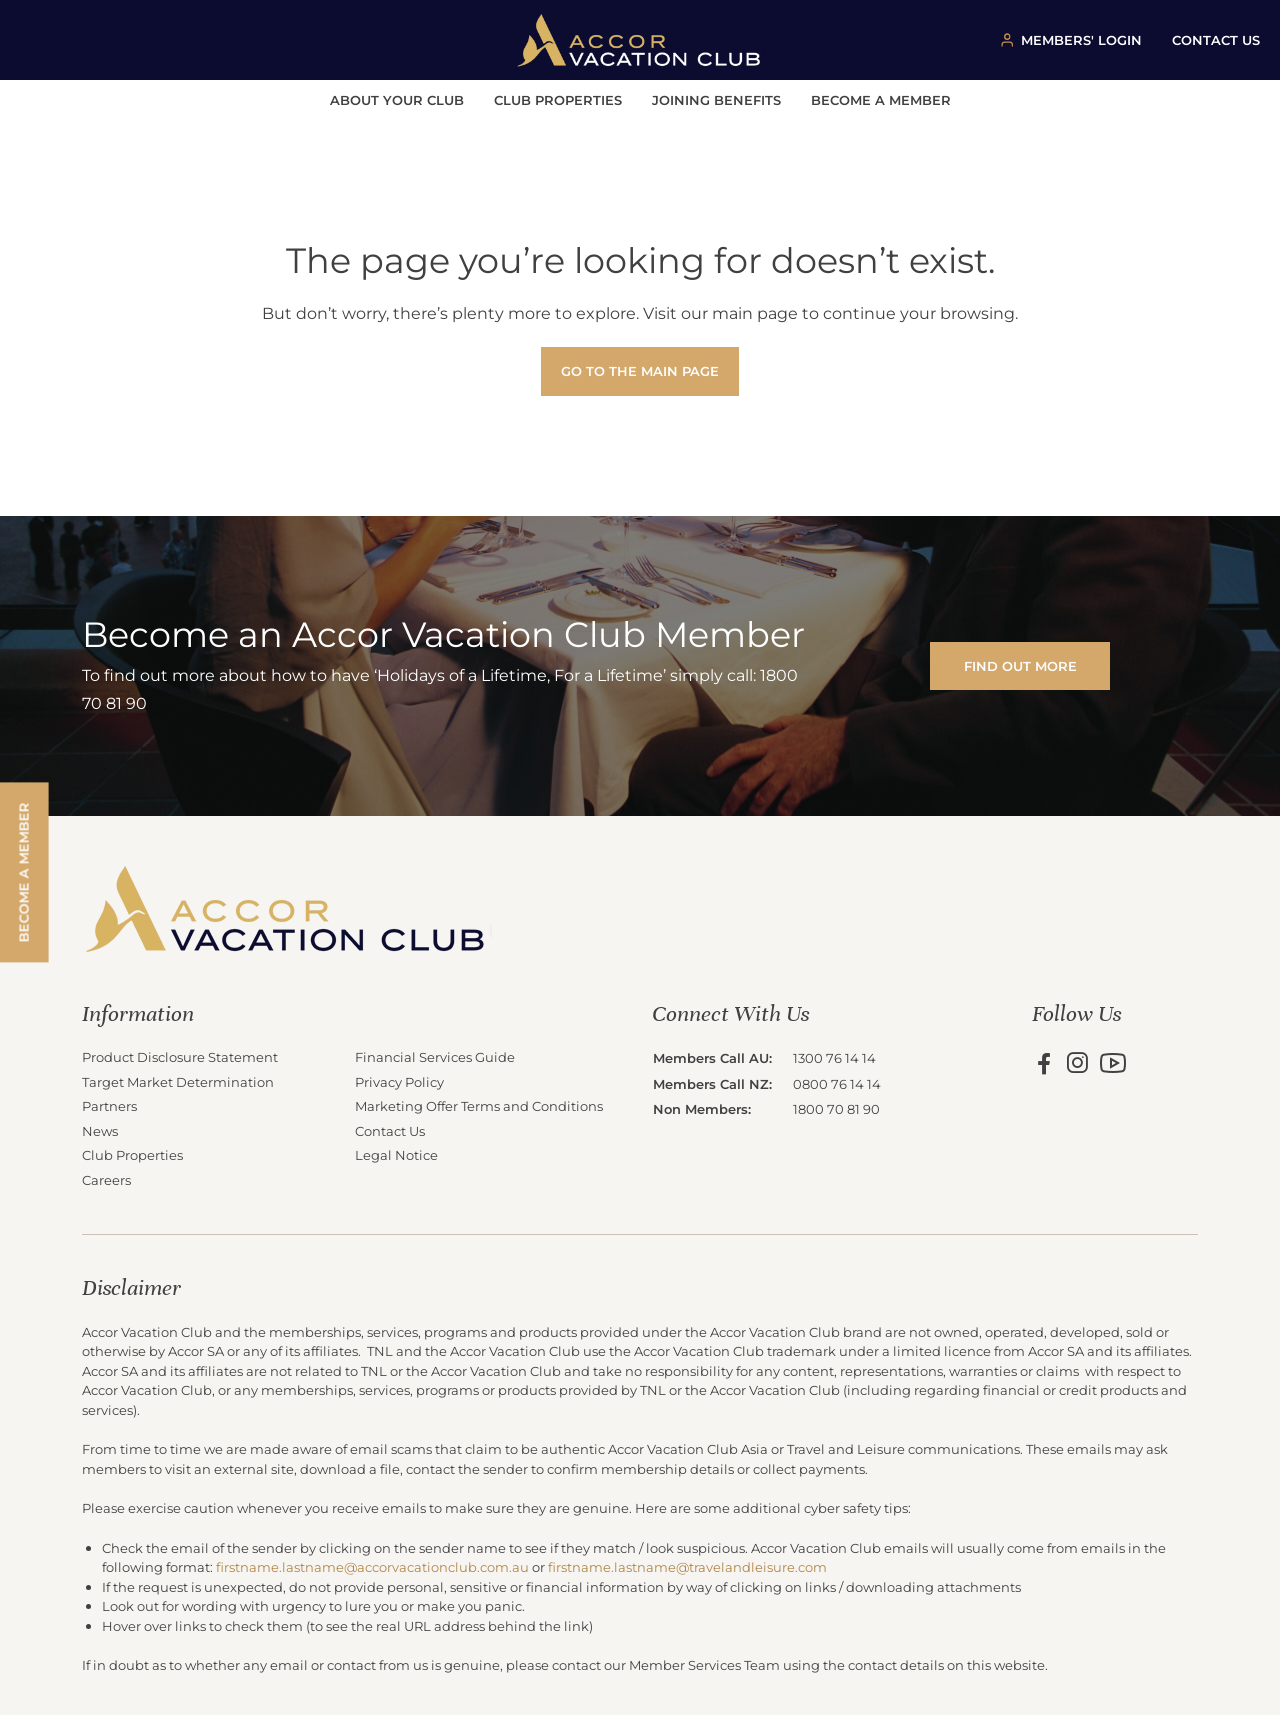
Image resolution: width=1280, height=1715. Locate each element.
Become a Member (881, 99)
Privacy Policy (399, 1081)
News (100, 1130)
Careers (106, 1179)
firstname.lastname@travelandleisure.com (687, 1566)
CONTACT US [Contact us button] (1216, 39)
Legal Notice (396, 1154)
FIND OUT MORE (1020, 665)
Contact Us (390, 1130)
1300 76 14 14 (834, 1057)
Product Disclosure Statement (180, 1056)
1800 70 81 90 (836, 1108)
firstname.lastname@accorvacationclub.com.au (372, 1566)
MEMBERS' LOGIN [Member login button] (1081, 39)
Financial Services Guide (435, 1056)
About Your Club (397, 99)
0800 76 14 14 (837, 1083)
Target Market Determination (178, 1081)
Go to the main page (640, 370)
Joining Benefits (716, 99)
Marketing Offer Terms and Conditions (479, 1105)
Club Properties (558, 99)
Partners (109, 1105)
